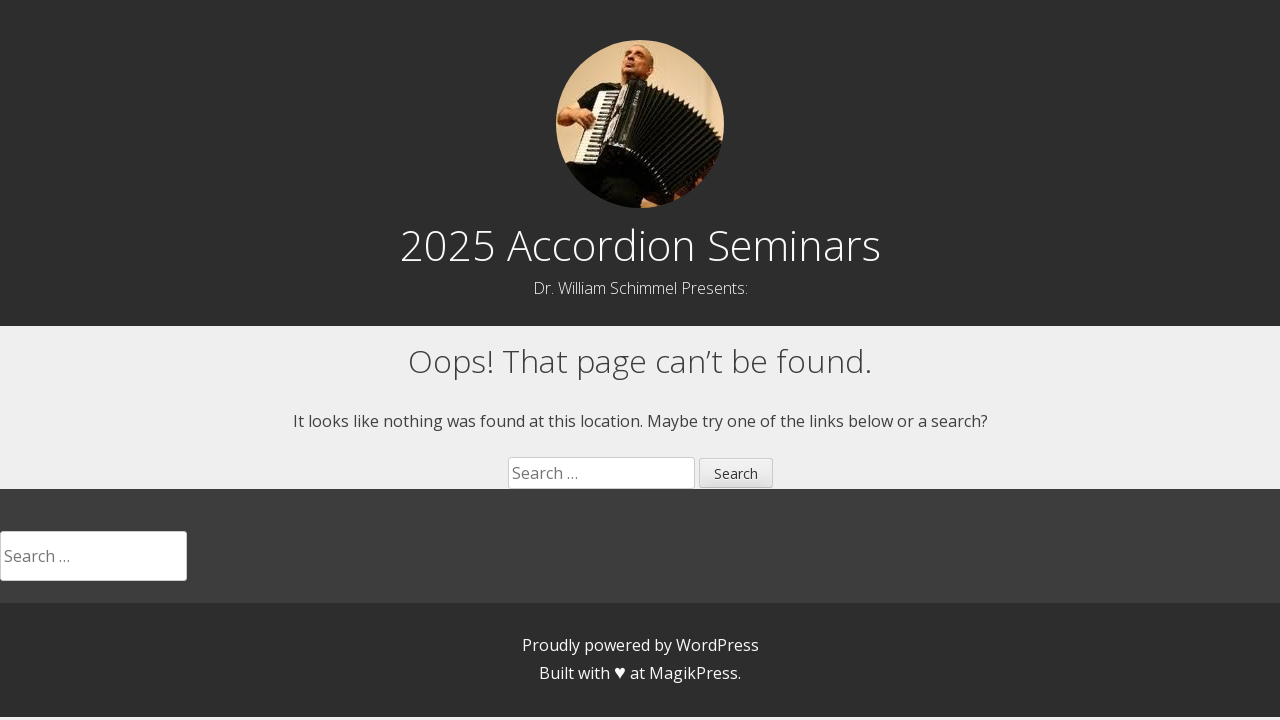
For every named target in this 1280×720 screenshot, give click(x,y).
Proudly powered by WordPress (640, 645)
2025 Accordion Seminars (640, 245)
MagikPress (693, 673)
